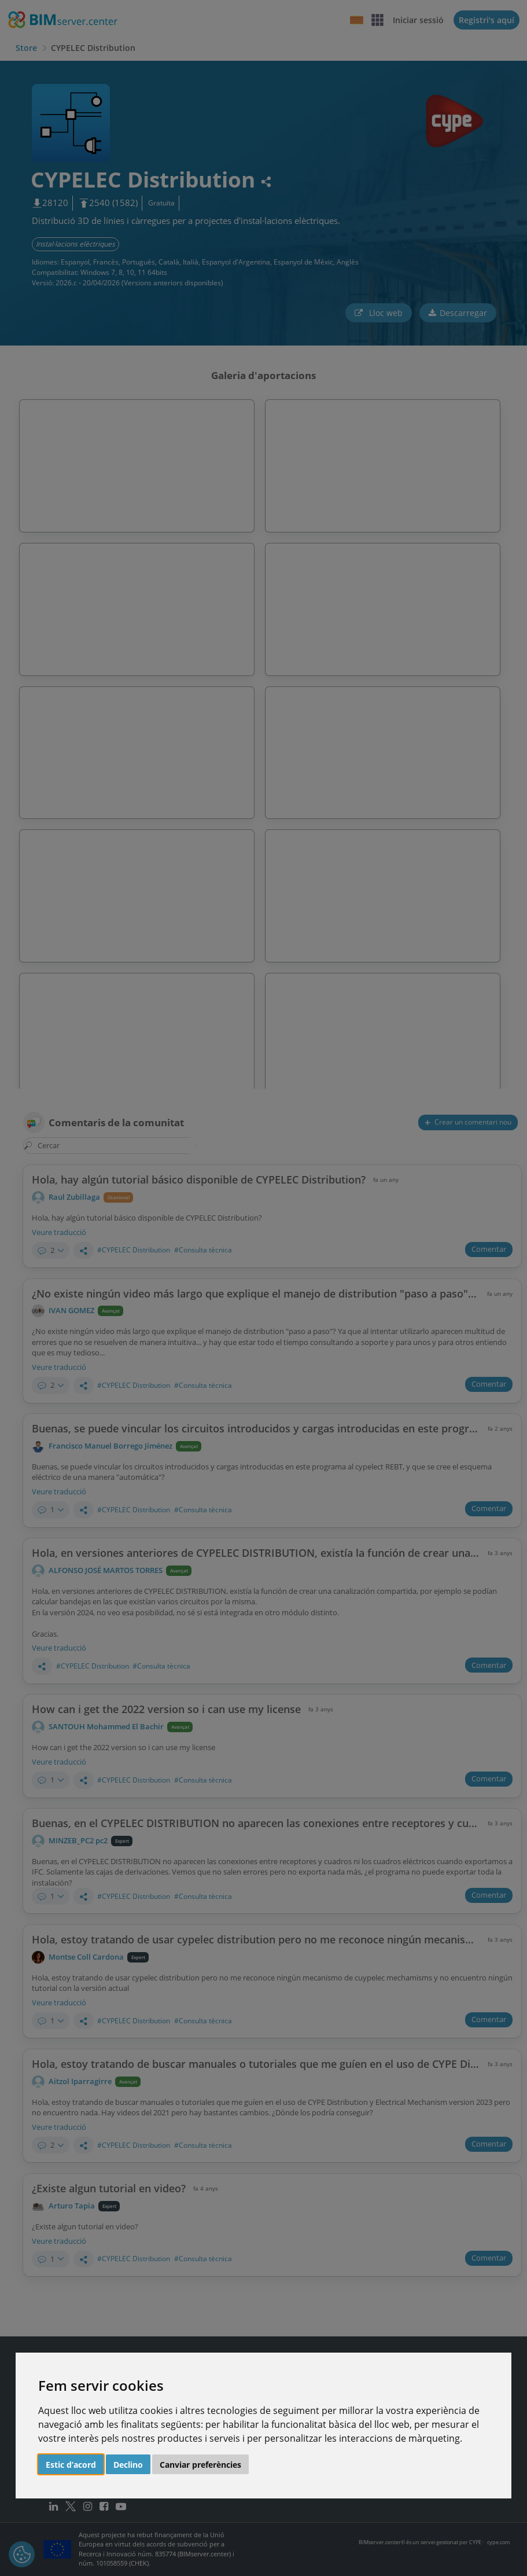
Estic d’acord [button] (71, 2464)
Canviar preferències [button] (200, 2464)
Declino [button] (128, 2464)
